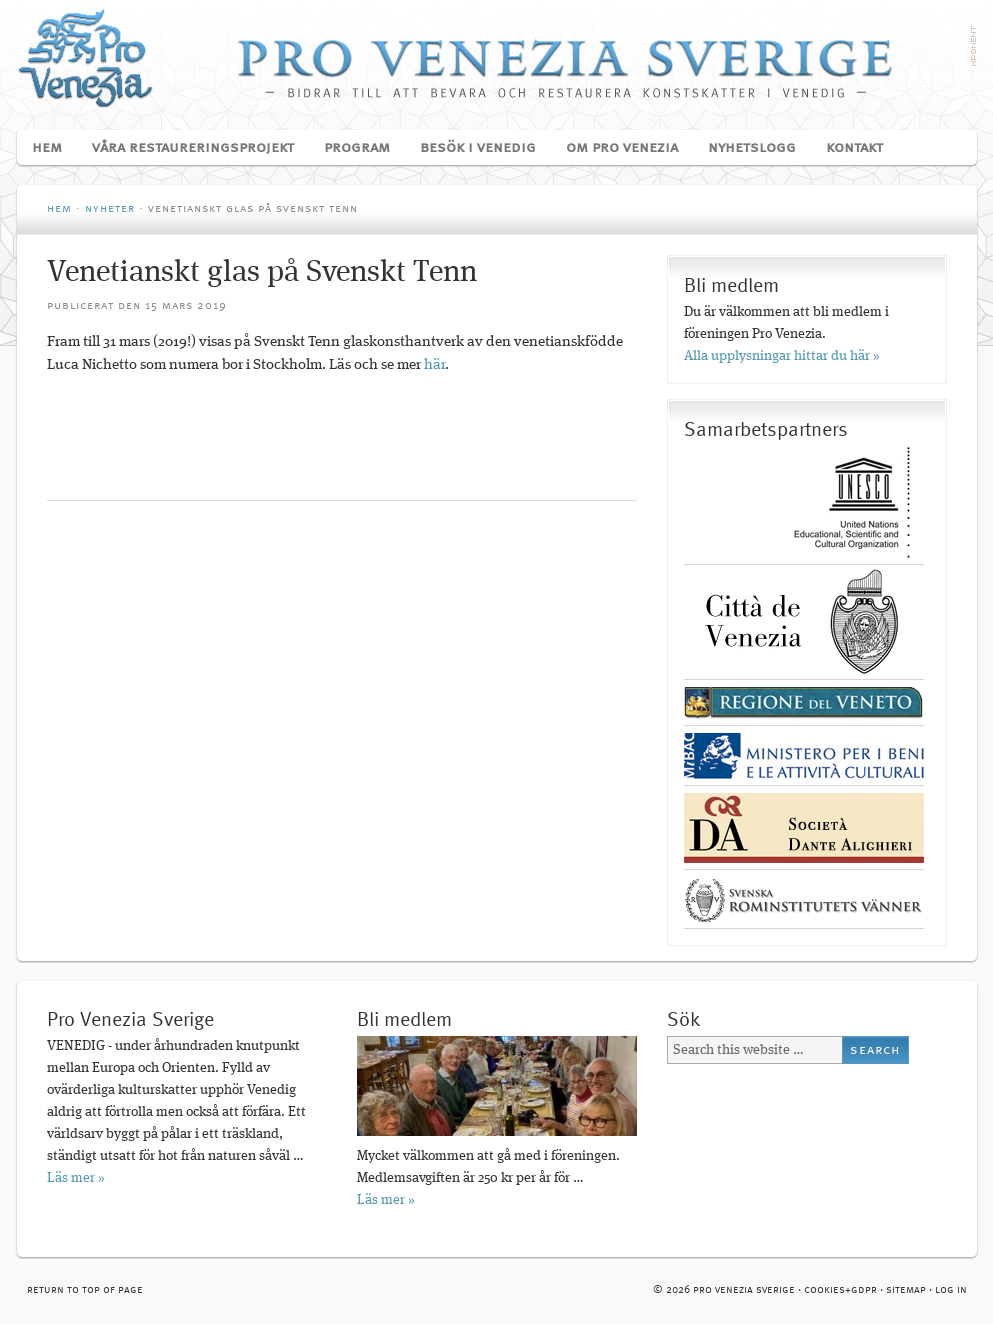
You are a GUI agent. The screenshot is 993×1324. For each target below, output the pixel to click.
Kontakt (854, 148)
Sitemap (906, 1290)
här (434, 365)
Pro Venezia (497, 57)
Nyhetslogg (752, 148)
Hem (47, 148)
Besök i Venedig (470, 148)
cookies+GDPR (840, 1290)
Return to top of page (85, 1290)
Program (349, 148)
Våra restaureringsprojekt (185, 148)
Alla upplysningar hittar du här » (782, 356)
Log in (951, 1290)
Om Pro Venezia (614, 148)
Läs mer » (76, 1178)
